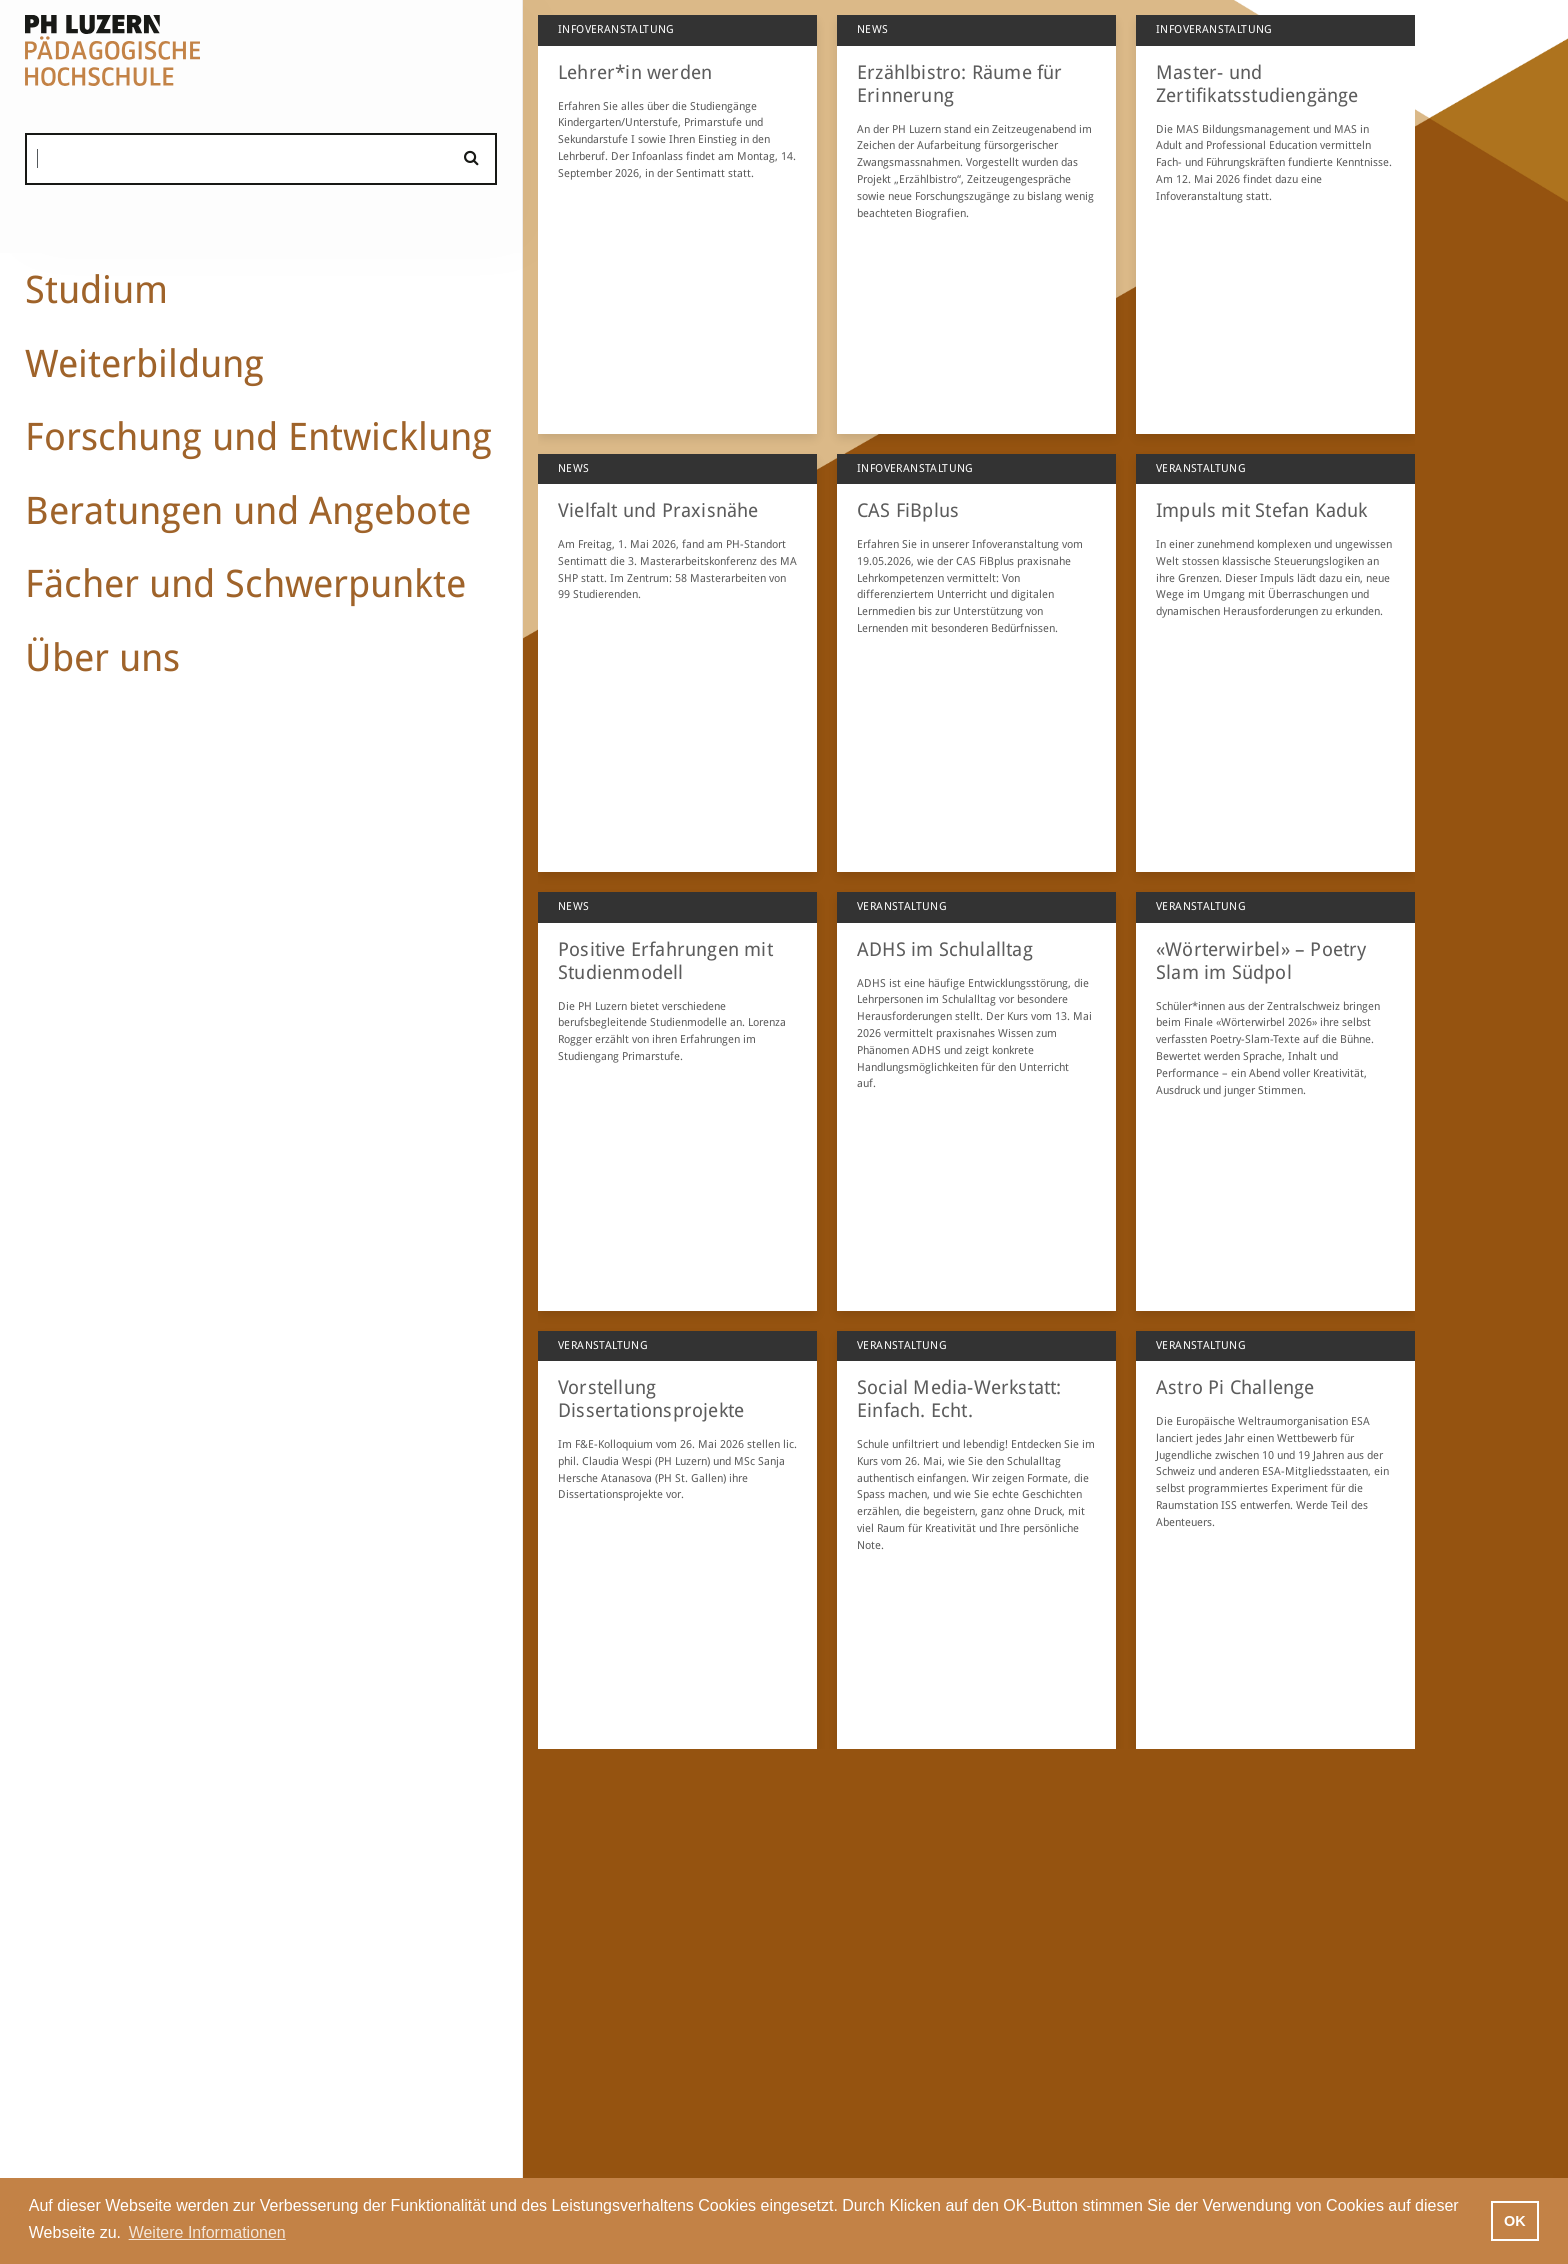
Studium (96, 289)
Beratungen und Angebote (248, 510)
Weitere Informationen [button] (207, 2232)
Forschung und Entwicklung (258, 436)
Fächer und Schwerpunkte (245, 583)
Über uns (102, 657)
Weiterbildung (144, 363)
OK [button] (1515, 2221)
